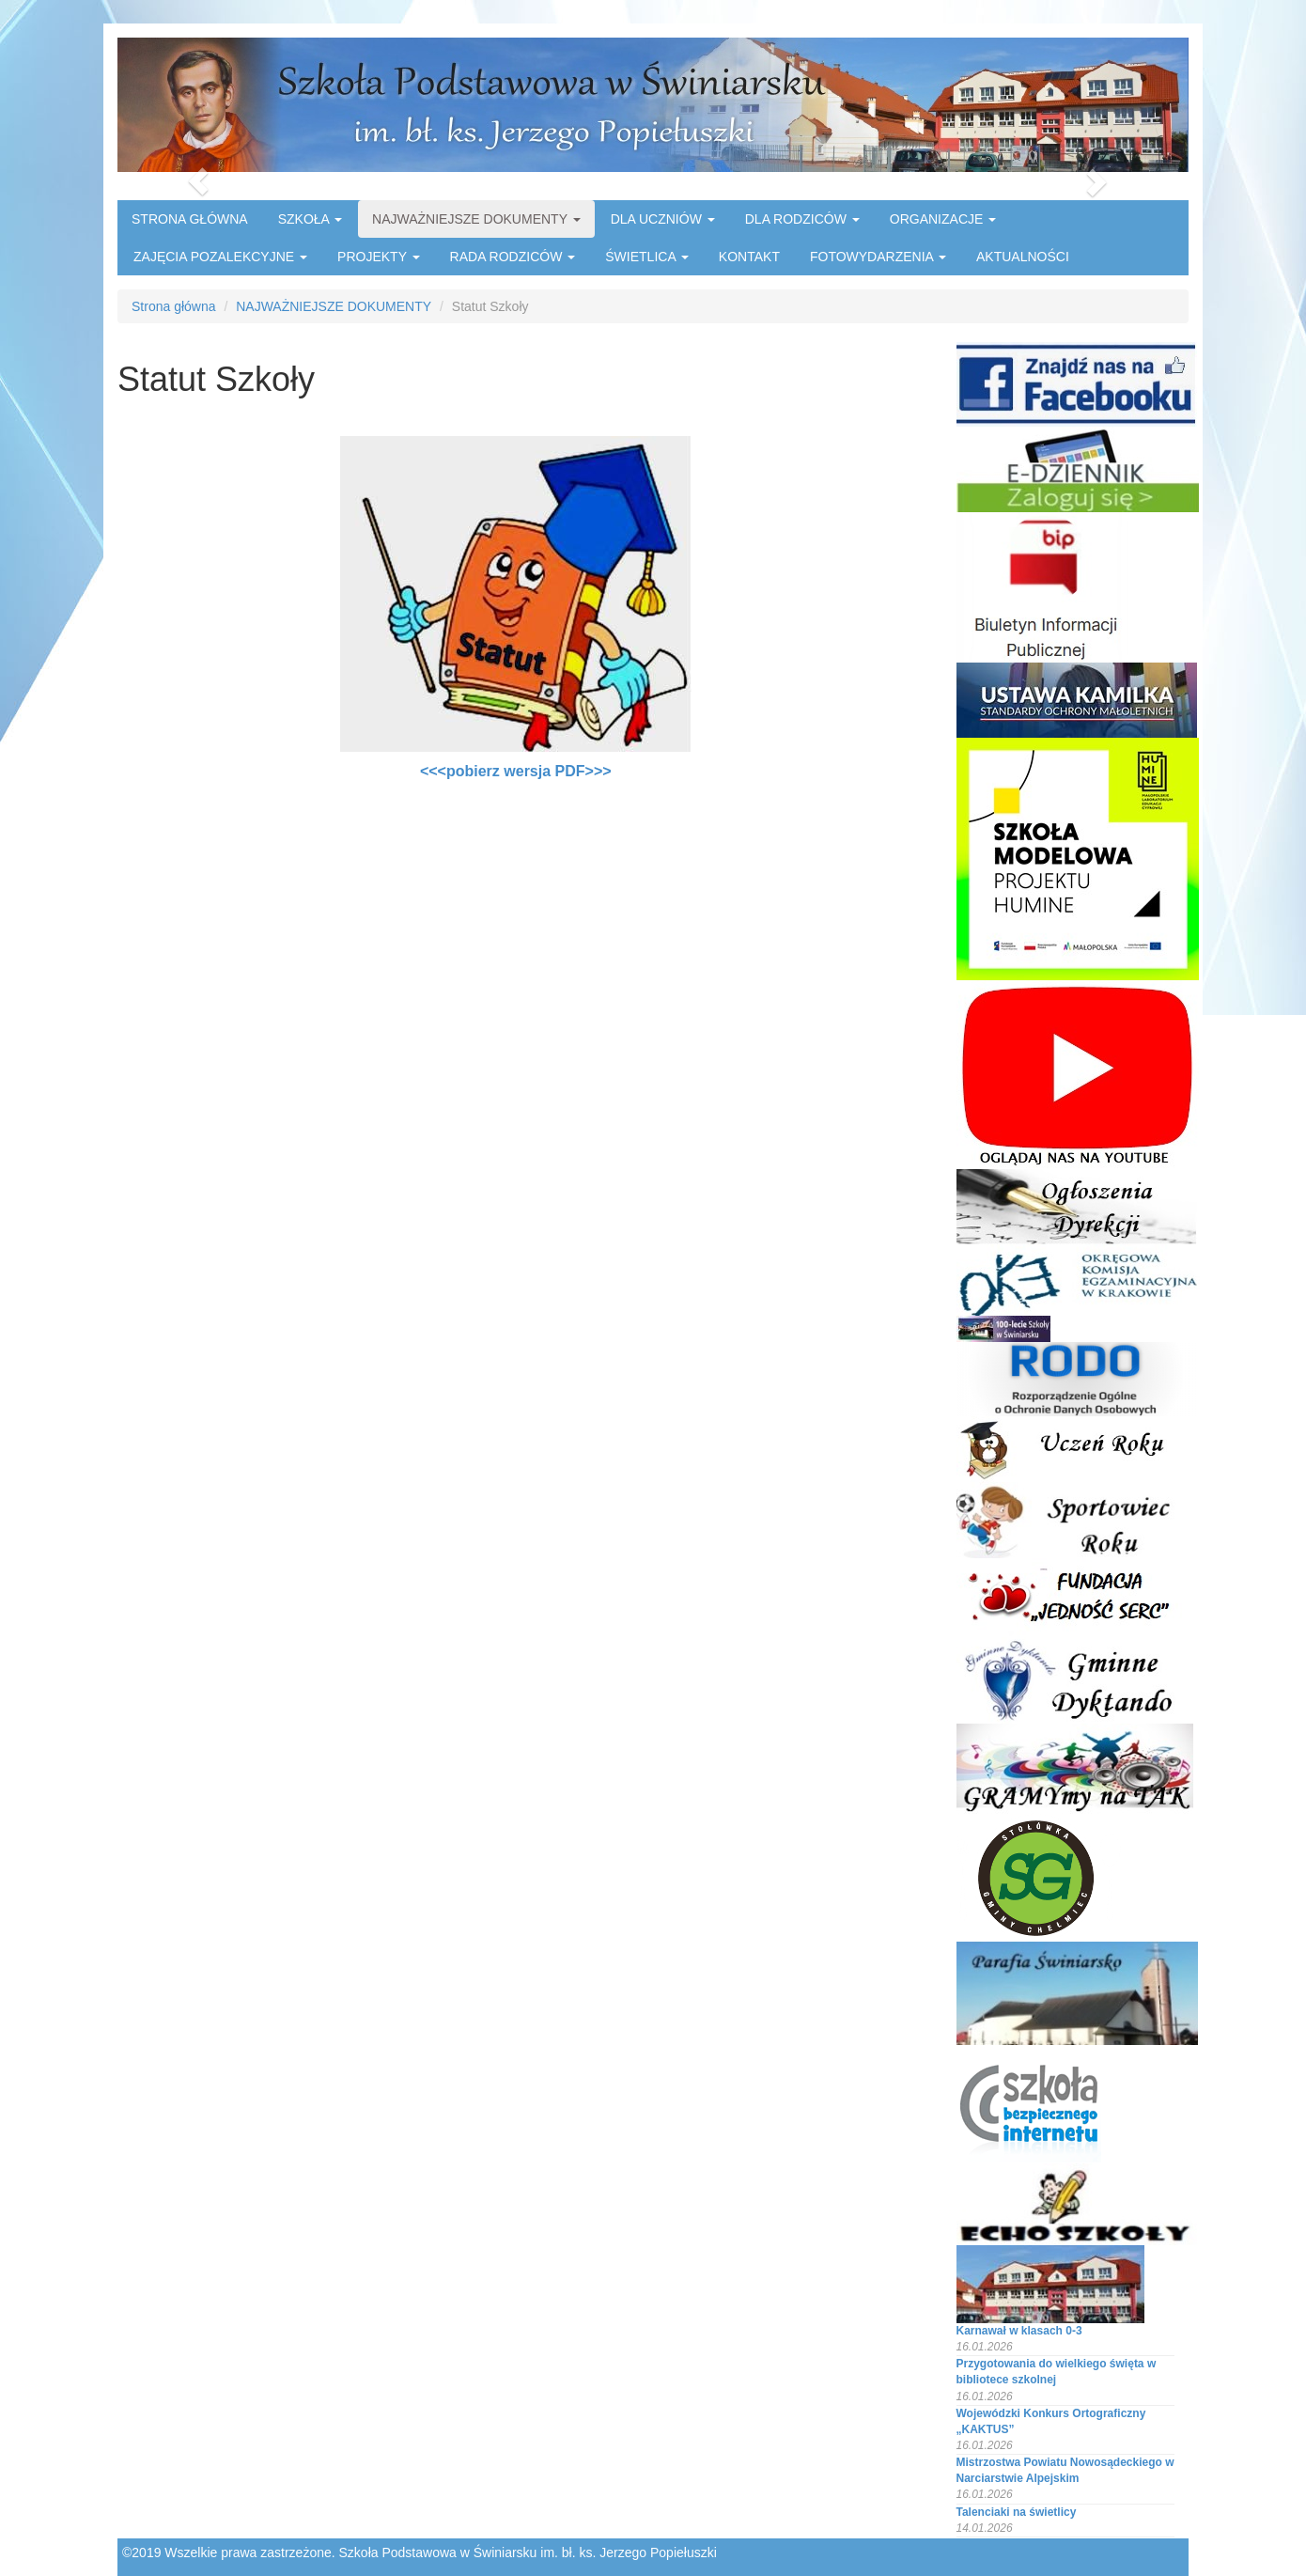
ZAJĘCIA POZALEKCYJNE (220, 256)
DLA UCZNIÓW (663, 218)
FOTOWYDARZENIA (878, 256)
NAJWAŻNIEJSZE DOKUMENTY (476, 218)
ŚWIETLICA (647, 256)
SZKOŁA (310, 218)
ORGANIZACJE (943, 218)
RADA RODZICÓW (513, 256)
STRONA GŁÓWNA (190, 218)
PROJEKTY (378, 256)
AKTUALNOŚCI (1022, 256)
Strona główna (174, 306)
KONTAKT (749, 256)
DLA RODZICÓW (802, 218)
